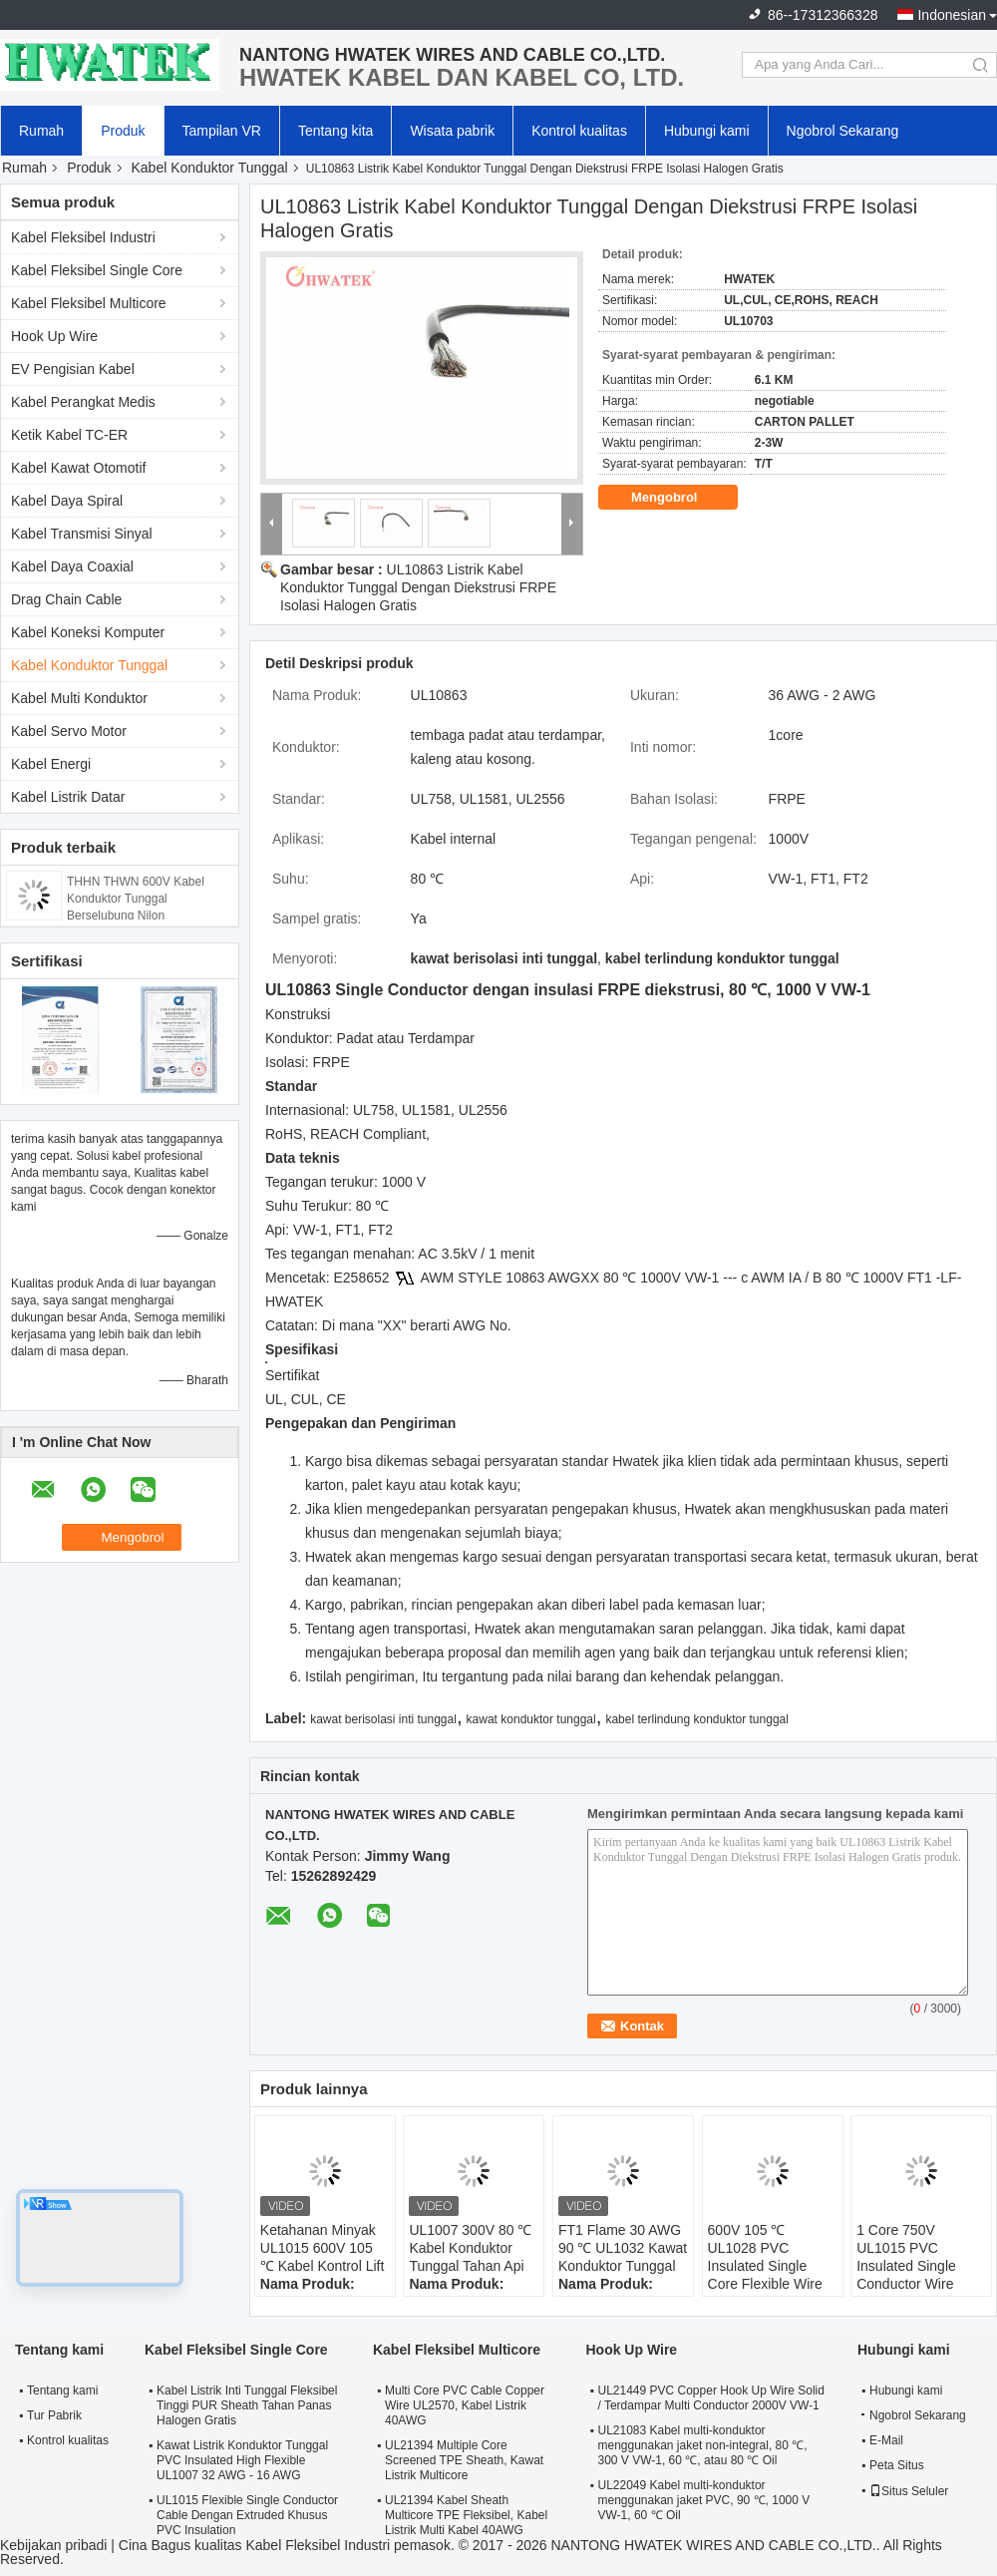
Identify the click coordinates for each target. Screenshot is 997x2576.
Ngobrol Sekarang (843, 131)
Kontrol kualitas (579, 131)
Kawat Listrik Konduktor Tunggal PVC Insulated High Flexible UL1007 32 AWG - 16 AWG (242, 2460)
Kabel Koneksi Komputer (88, 632)
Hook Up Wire (54, 336)
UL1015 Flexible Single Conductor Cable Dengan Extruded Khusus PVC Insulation (247, 2515)
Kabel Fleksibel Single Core (96, 270)
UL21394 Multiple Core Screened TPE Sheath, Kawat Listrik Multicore (464, 2460)
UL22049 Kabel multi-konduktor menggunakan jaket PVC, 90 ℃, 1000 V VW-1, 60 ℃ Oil (703, 2500)
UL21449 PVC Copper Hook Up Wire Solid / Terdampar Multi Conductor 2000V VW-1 (710, 2398)
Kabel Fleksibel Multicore (88, 303)
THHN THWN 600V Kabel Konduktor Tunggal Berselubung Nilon (135, 898)
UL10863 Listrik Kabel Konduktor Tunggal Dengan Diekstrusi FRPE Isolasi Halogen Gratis (418, 587)
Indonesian (951, 15)
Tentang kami (62, 2390)
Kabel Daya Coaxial (72, 566)
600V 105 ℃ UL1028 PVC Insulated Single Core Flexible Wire (765, 2257)
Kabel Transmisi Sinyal (82, 534)
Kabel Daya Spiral (67, 501)
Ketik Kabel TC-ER (69, 435)
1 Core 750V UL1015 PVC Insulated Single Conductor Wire (906, 2257)
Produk (123, 131)
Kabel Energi (51, 764)
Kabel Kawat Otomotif (78, 468)
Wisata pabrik (452, 131)
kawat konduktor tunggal (531, 1719)
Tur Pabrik (54, 2415)
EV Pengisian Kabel (73, 369)
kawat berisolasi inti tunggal (383, 1719)
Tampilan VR (221, 131)
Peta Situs (896, 2465)
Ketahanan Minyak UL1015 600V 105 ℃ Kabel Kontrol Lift (322, 2248)
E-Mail (886, 2440)
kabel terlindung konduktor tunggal (696, 1719)
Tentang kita (336, 131)
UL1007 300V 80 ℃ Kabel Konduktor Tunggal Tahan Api (470, 2248)
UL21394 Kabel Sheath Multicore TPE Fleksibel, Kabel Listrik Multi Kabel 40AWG (466, 2515)
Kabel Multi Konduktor (79, 698)
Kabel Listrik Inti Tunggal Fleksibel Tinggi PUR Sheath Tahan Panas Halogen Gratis (247, 2405)
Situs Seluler (908, 2491)
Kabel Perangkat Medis (83, 402)
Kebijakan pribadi (53, 2545)
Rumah (41, 131)
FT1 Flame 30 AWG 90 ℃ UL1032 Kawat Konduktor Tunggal (622, 2248)
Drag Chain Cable (66, 599)
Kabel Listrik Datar (68, 797)
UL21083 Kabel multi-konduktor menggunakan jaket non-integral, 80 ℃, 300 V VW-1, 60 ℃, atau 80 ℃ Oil (702, 2445)
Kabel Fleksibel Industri (83, 237)
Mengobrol (678, 498)
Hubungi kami (707, 131)
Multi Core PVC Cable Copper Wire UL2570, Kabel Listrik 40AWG (464, 2405)
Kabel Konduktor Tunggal (210, 168)
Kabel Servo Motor (69, 731)
